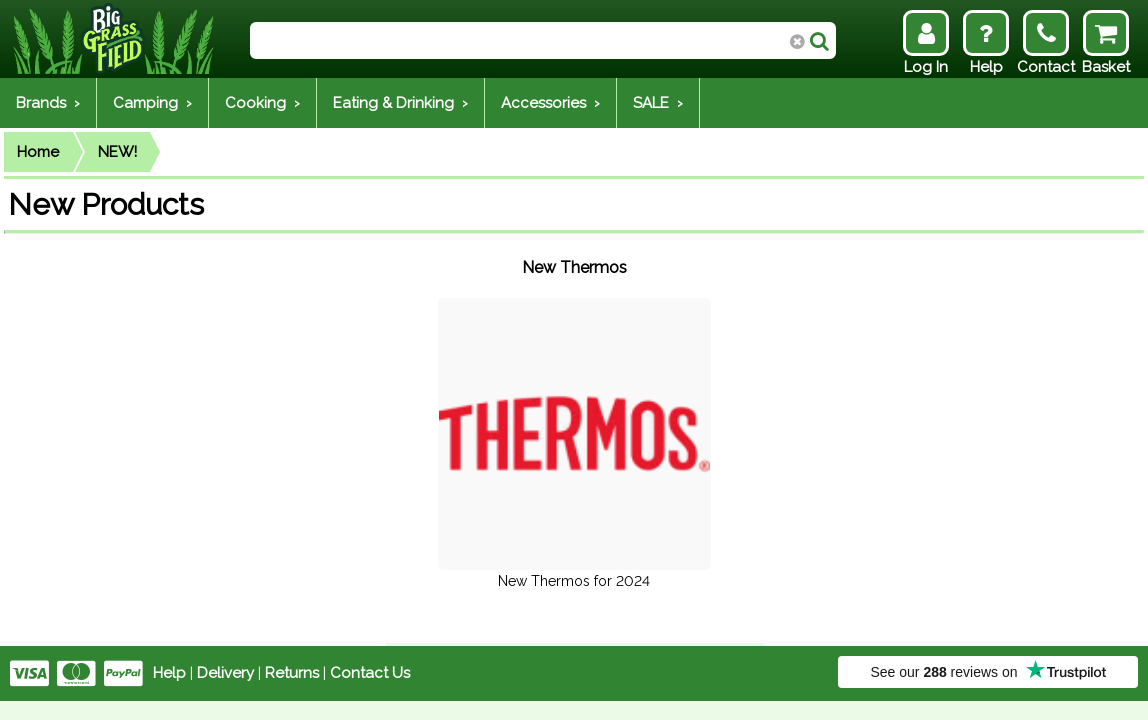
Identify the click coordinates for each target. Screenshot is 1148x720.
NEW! (117, 152)
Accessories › (550, 103)
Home (38, 152)
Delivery (225, 673)
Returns (292, 673)
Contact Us (370, 673)
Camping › (152, 103)
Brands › (48, 103)
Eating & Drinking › (400, 103)
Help (169, 673)
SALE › (658, 103)
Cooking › (262, 103)
